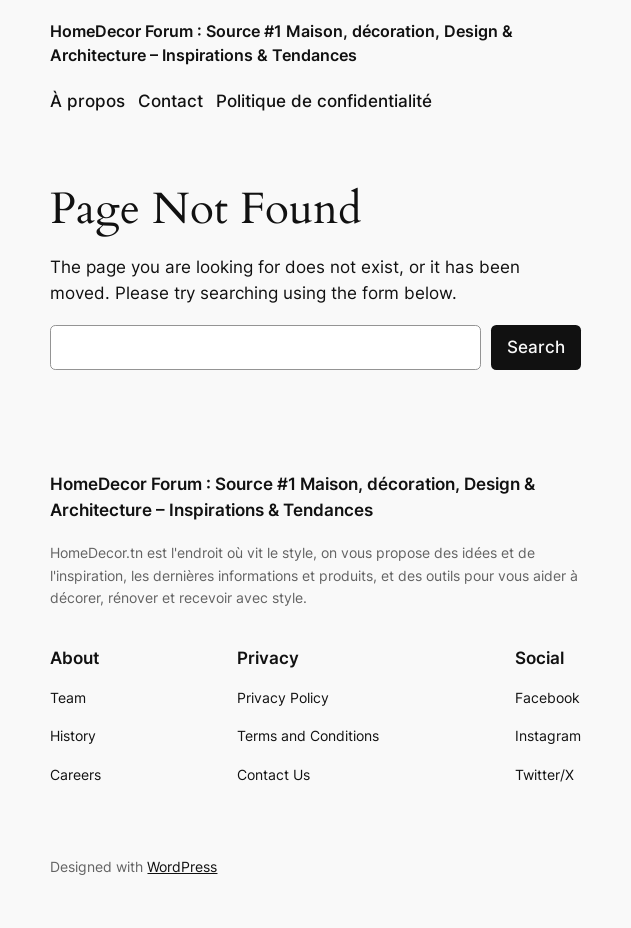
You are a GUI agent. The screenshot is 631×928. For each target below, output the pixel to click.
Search (536, 347)
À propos (87, 101)
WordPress (182, 866)
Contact (170, 101)
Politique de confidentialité (324, 101)
